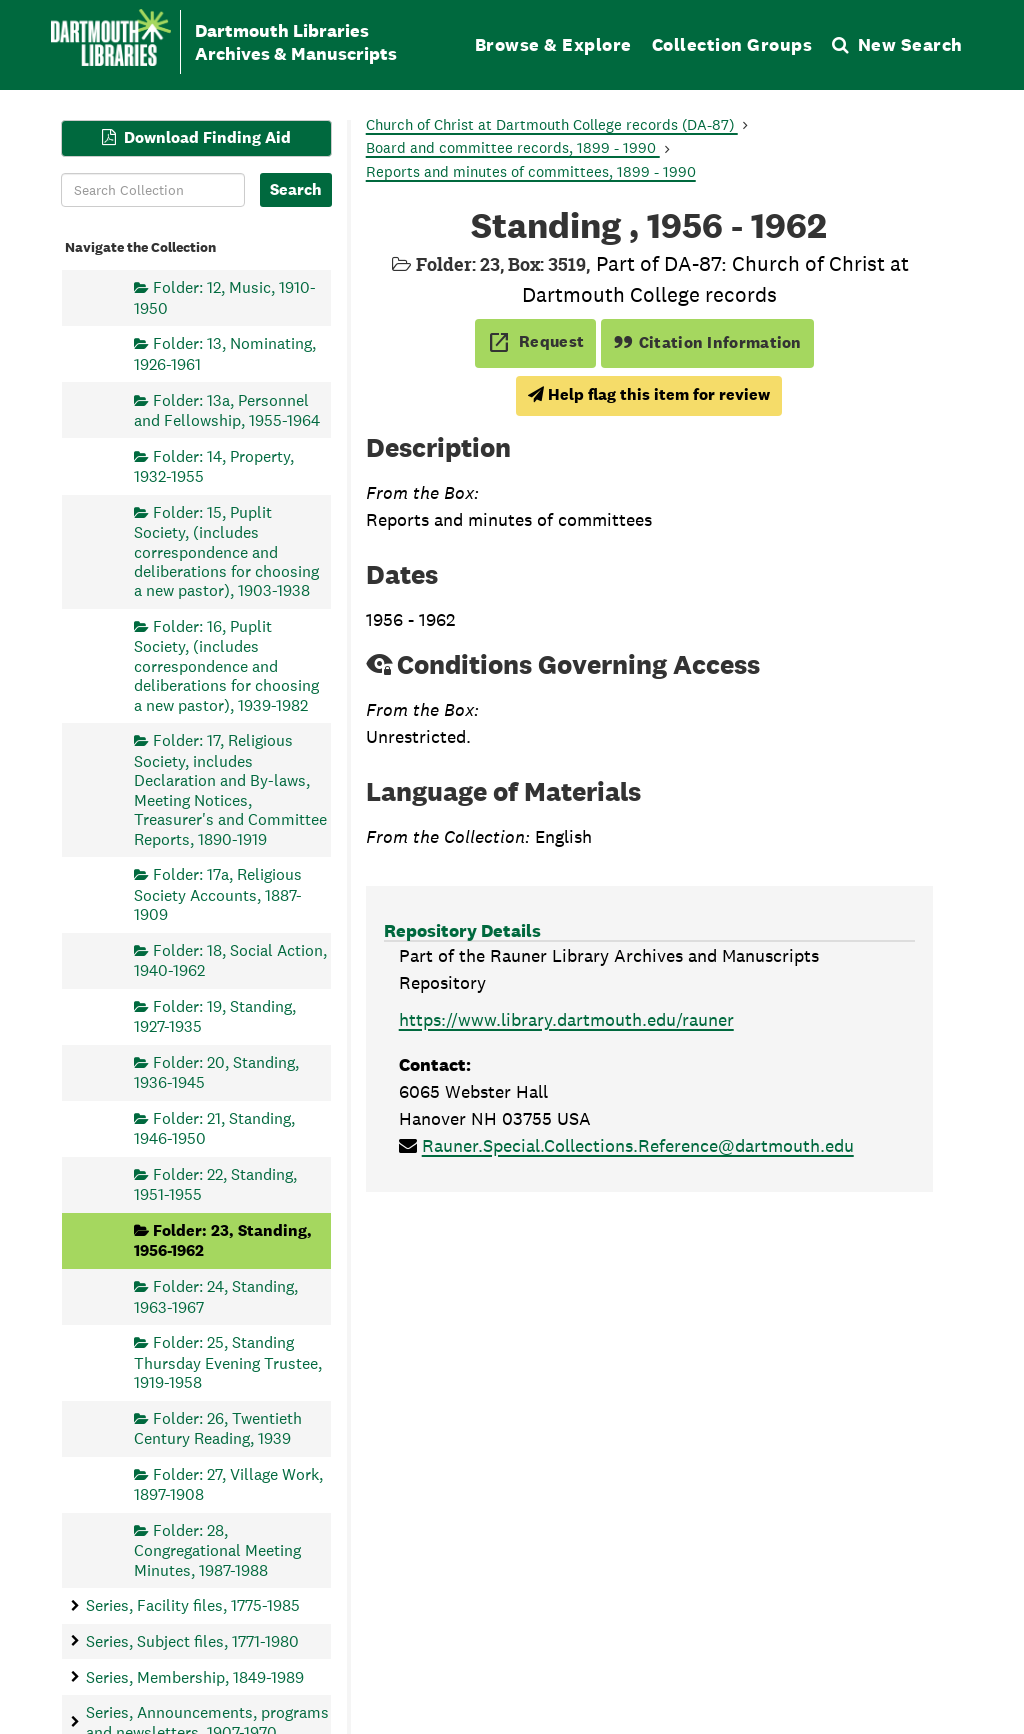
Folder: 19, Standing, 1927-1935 (215, 1015)
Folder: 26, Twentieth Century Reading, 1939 (218, 1427)
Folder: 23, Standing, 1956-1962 (223, 1240)
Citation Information (707, 342)
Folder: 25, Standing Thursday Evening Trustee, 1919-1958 (228, 1362)
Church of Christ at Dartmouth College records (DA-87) (552, 124)
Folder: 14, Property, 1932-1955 (214, 465)
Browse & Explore (553, 44)
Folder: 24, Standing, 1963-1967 (216, 1296)
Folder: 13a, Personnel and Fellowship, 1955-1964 (227, 409)
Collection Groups (732, 44)
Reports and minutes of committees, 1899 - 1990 (531, 171)
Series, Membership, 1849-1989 (195, 1676)
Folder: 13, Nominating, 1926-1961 (225, 353)
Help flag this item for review (649, 394)
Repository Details (462, 930)
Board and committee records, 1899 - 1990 (513, 147)
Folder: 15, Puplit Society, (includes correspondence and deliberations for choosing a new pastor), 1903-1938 (226, 551)
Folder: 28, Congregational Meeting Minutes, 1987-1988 (217, 1549)
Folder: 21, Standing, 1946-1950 (214, 1127)
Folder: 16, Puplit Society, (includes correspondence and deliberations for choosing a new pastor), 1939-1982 (226, 666)
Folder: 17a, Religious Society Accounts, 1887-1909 (218, 894)
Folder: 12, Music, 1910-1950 (225, 297)
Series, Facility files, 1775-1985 (193, 1605)
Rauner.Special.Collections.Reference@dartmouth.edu (638, 1145)
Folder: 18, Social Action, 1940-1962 (230, 959)
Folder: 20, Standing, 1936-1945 (216, 1071)
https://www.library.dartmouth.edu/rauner (566, 1019)
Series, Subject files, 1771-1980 (192, 1640)
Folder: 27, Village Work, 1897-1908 (228, 1483)
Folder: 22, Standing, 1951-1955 (215, 1183)
